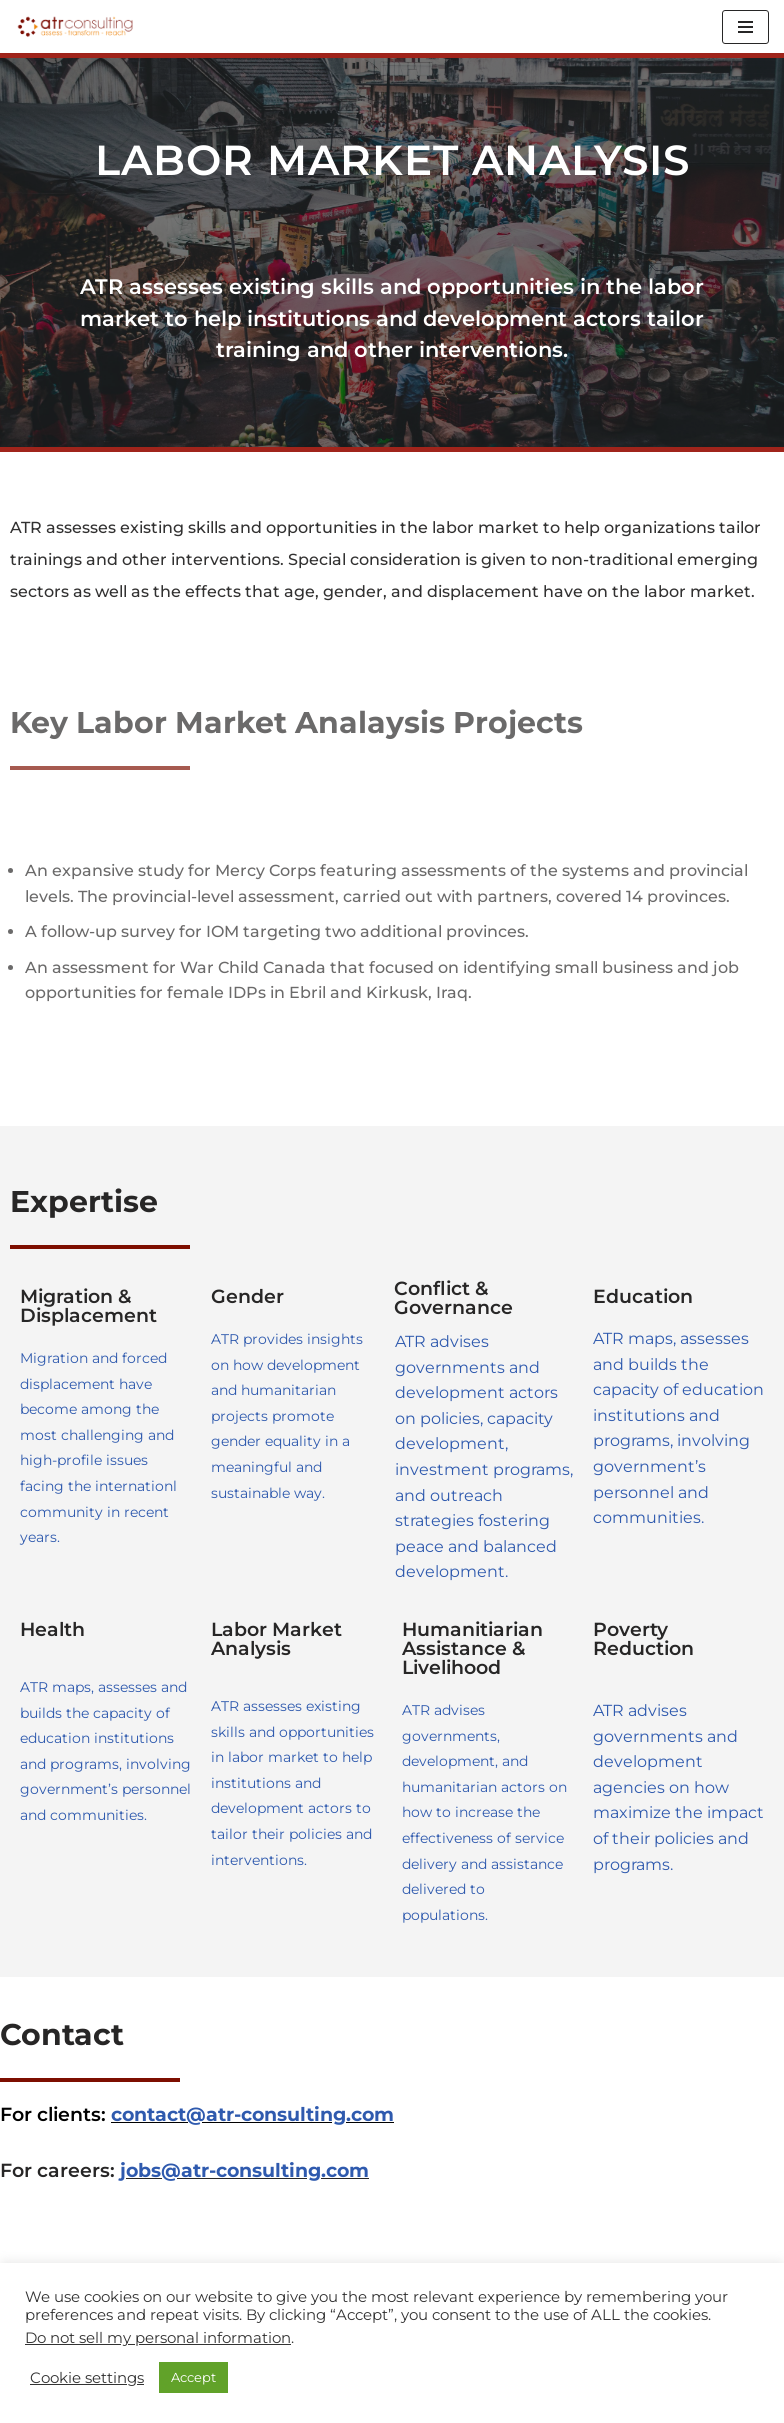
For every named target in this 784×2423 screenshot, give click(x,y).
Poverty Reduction (643, 1639)
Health (52, 1629)
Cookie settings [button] (87, 2378)
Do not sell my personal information (158, 2338)
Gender (247, 1296)
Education (643, 1296)
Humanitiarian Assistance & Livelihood (472, 1648)
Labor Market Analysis (276, 1639)
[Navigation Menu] (745, 27)
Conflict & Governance (453, 1298)
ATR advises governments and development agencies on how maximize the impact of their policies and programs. (678, 1787)
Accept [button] (193, 2377)
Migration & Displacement (88, 1306)
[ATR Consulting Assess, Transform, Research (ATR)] (75, 26)
